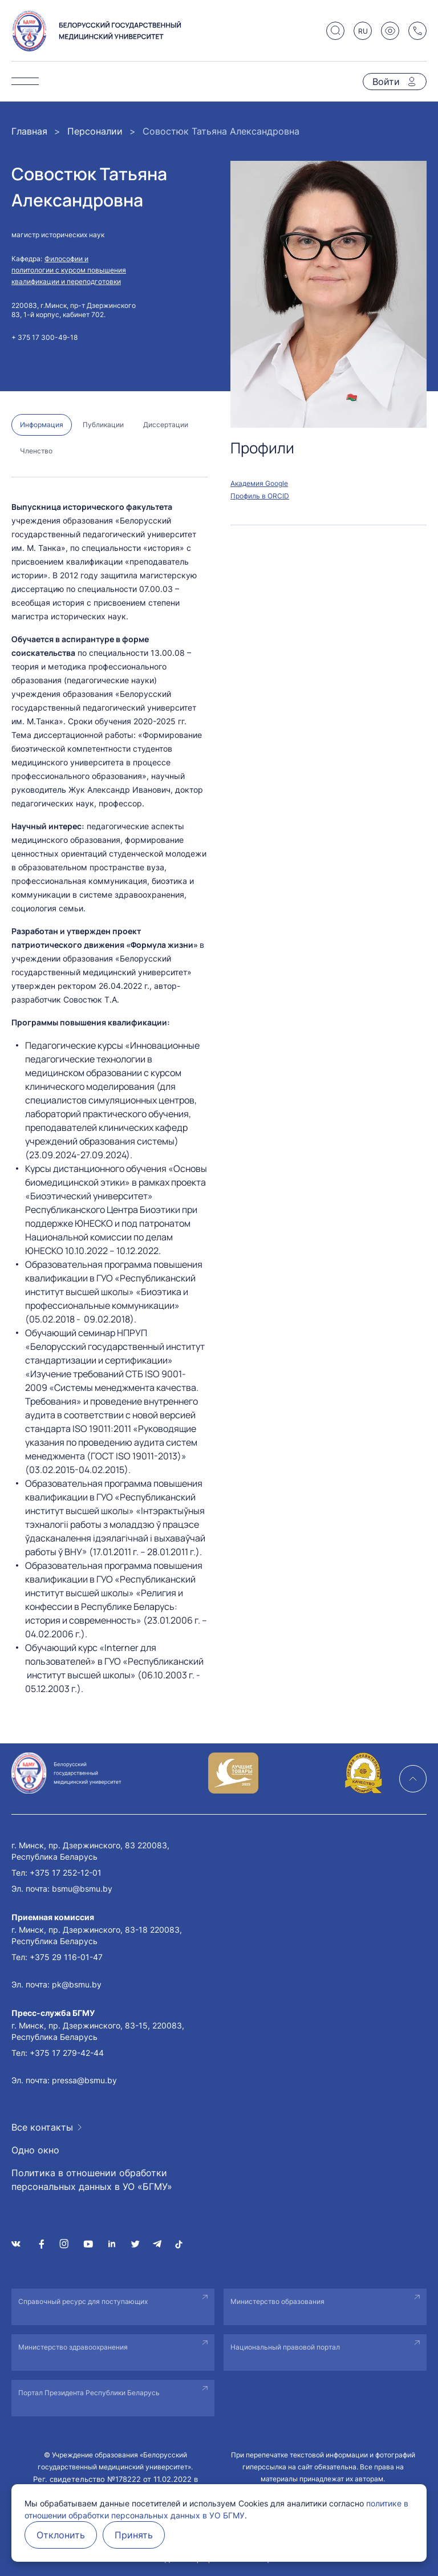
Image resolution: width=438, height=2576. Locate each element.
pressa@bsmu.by (84, 2080)
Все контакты (42, 2127)
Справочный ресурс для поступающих (83, 2301)
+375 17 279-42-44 (67, 2053)
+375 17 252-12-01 (66, 1872)
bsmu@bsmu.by (82, 1888)
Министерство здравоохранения (73, 2347)
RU (363, 31)
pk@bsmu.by (77, 1984)
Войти (386, 81)
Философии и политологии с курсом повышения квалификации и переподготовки (68, 270)
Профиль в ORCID (259, 496)
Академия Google (259, 483)
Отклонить (60, 2535)
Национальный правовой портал (285, 2347)
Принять (134, 2535)
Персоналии (95, 131)
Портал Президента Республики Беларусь (89, 2392)
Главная (29, 131)
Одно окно (35, 2150)
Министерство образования (277, 2301)
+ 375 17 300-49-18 (44, 337)
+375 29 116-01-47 (66, 1957)
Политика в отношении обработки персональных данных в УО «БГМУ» (91, 2179)
